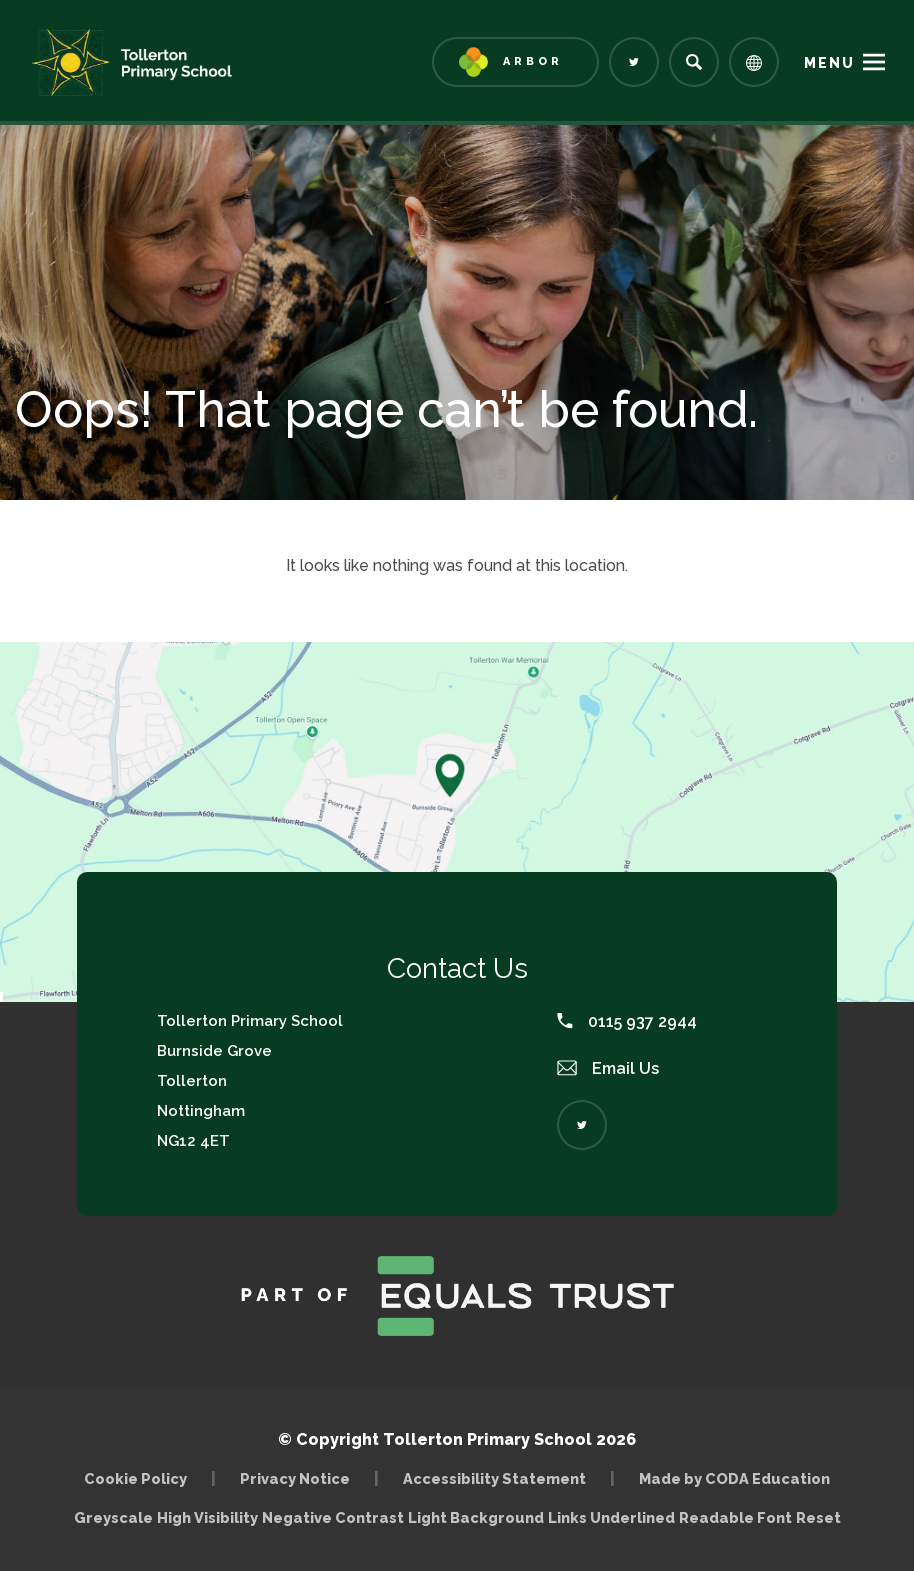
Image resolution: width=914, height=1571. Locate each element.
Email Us (608, 1068)
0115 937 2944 (627, 1021)
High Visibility (207, 1517)
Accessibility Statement (494, 1478)
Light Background (476, 1517)
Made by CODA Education (734, 1478)
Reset (818, 1517)
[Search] (694, 62)
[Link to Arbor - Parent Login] (515, 62)
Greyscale (113, 1517)
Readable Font (735, 1517)
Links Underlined (611, 1517)
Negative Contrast (333, 1517)
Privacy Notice (295, 1478)
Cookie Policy (135, 1478)
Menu (829, 63)
